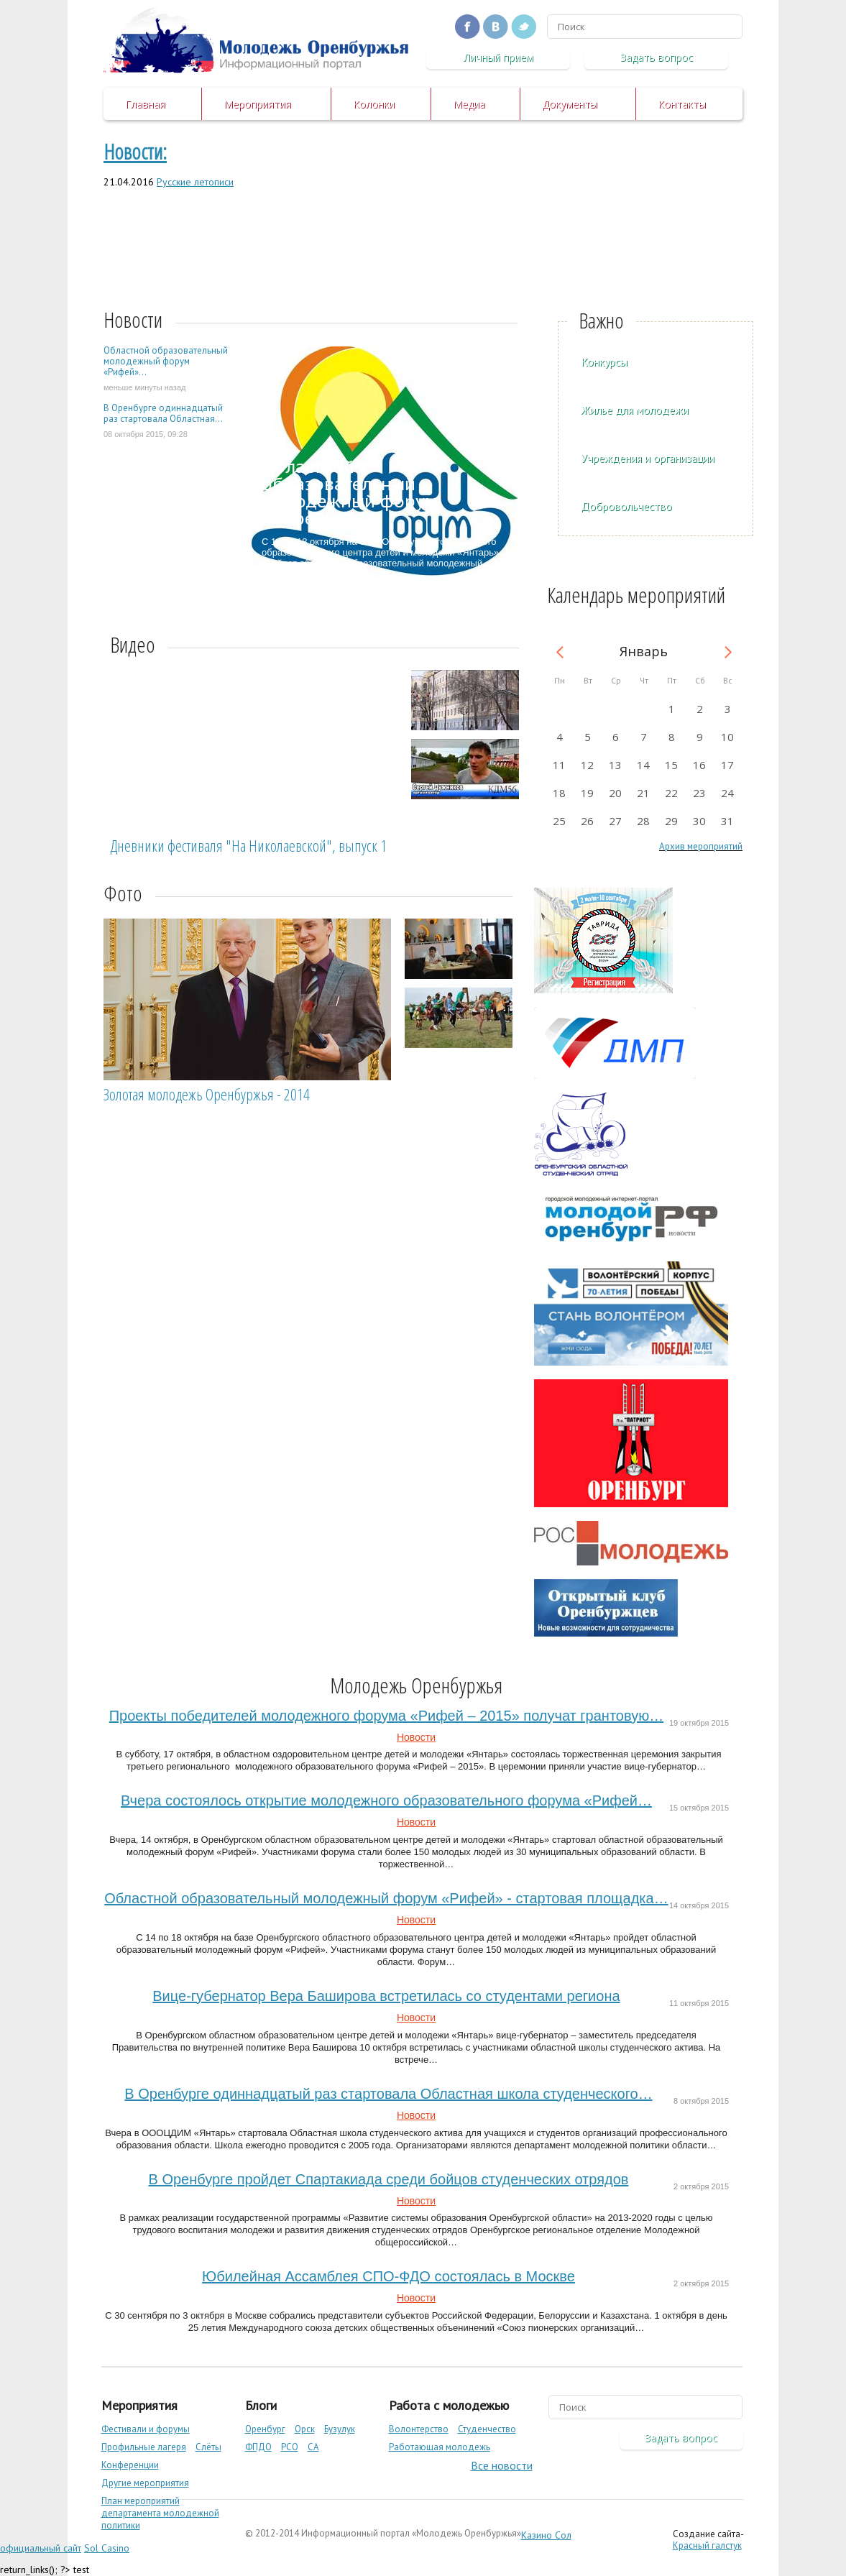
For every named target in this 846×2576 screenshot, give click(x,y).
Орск (305, 2429)
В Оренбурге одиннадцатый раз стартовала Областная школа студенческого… (388, 2094)
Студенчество (487, 2429)
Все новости (502, 2465)
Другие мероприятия (145, 2483)
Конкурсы (604, 361)
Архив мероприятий (700, 846)
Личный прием (498, 57)
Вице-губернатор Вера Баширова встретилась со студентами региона (386, 1996)
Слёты (208, 2447)
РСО (289, 2447)
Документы (569, 104)
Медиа (469, 104)
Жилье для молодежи (635, 409)
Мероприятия (257, 104)
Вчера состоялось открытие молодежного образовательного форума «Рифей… (386, 1800)
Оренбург (265, 2429)
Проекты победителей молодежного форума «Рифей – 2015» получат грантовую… (386, 1716)
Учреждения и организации (647, 458)
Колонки (374, 104)
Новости (416, 1737)
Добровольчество (626, 506)
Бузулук (339, 2429)
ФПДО (258, 2447)
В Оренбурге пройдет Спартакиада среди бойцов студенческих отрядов (389, 2179)
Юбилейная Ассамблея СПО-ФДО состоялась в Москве (388, 2276)
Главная (145, 104)
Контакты (682, 104)
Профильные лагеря (143, 2447)
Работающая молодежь (439, 2447)
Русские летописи (195, 181)
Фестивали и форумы (145, 2429)
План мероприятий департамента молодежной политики (160, 2513)
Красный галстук (707, 2545)
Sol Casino (106, 2548)
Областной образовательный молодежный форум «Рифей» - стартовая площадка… (386, 1898)
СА (313, 2447)
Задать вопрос (656, 57)
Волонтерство (419, 2429)
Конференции (130, 2465)
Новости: (135, 151)
